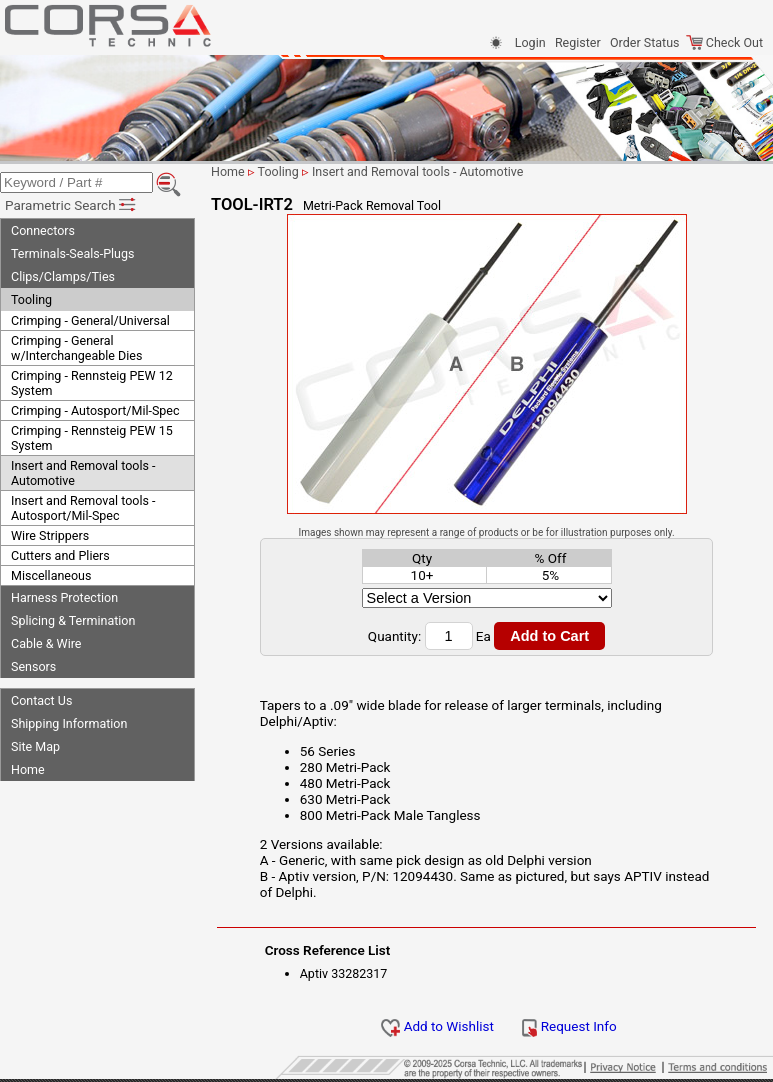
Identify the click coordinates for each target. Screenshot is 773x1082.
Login (530, 42)
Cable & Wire (46, 643)
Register (578, 42)
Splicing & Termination (73, 620)
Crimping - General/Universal (90, 320)
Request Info (569, 1026)
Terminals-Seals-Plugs (72, 253)
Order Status (644, 42)
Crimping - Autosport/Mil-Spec (95, 410)
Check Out (724, 42)
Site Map (35, 746)
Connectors (43, 230)
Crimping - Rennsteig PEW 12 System (92, 383)
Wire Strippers (50, 535)
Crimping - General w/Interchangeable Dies (76, 348)
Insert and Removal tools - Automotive (83, 473)
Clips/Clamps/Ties (63, 276)
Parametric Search (71, 205)
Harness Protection (64, 597)
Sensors (33, 666)
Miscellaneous (51, 575)
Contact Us (41, 700)
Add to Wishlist (437, 1026)
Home (28, 769)
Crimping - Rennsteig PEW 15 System (92, 438)
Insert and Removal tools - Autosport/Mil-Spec (83, 508)
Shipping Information (69, 723)
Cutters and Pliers (60, 555)
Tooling (31, 299)
